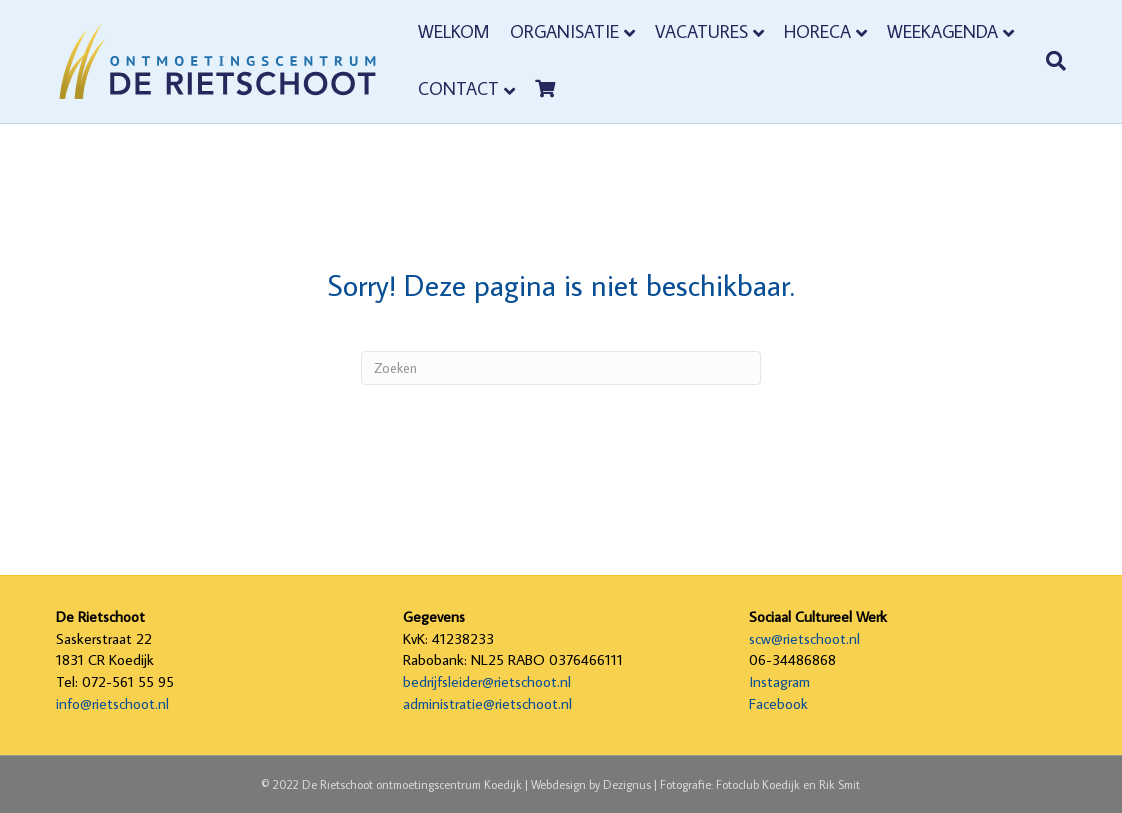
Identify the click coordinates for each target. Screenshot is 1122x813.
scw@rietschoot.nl (804, 638)
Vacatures (701, 31)
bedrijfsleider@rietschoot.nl (487, 681)
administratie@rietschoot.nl (487, 703)
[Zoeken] (1048, 61)
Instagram (779, 681)
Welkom (454, 31)
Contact (458, 88)
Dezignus (627, 784)
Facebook (778, 703)
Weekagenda (942, 31)
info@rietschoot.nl (112, 703)
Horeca (817, 31)
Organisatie (564, 31)
